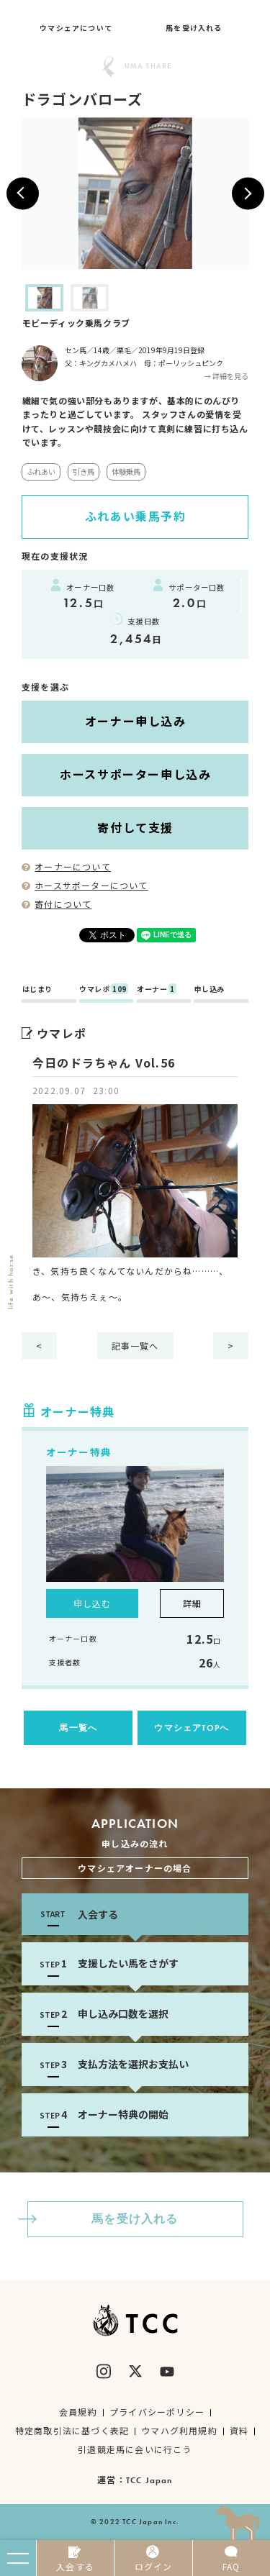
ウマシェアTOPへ (191, 1728)
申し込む (92, 1603)
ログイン (153, 2558)
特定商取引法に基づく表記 (72, 2430)
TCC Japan (149, 2480)
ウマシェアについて (76, 27)
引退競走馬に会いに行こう (135, 2449)
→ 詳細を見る (226, 375)
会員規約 (78, 2412)
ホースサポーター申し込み (135, 774)
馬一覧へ (78, 1728)
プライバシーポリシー (156, 2412)
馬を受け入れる (194, 27)
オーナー (156, 989)
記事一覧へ (135, 1345)
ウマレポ (103, 989)
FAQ (231, 2558)
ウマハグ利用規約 (179, 2430)
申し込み (209, 989)
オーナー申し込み (135, 720)
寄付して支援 (135, 827)
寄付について (56, 904)
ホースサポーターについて (85, 885)
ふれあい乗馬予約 (135, 515)
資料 (239, 2430)
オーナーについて (66, 866)
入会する (75, 2558)
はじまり (37, 989)
